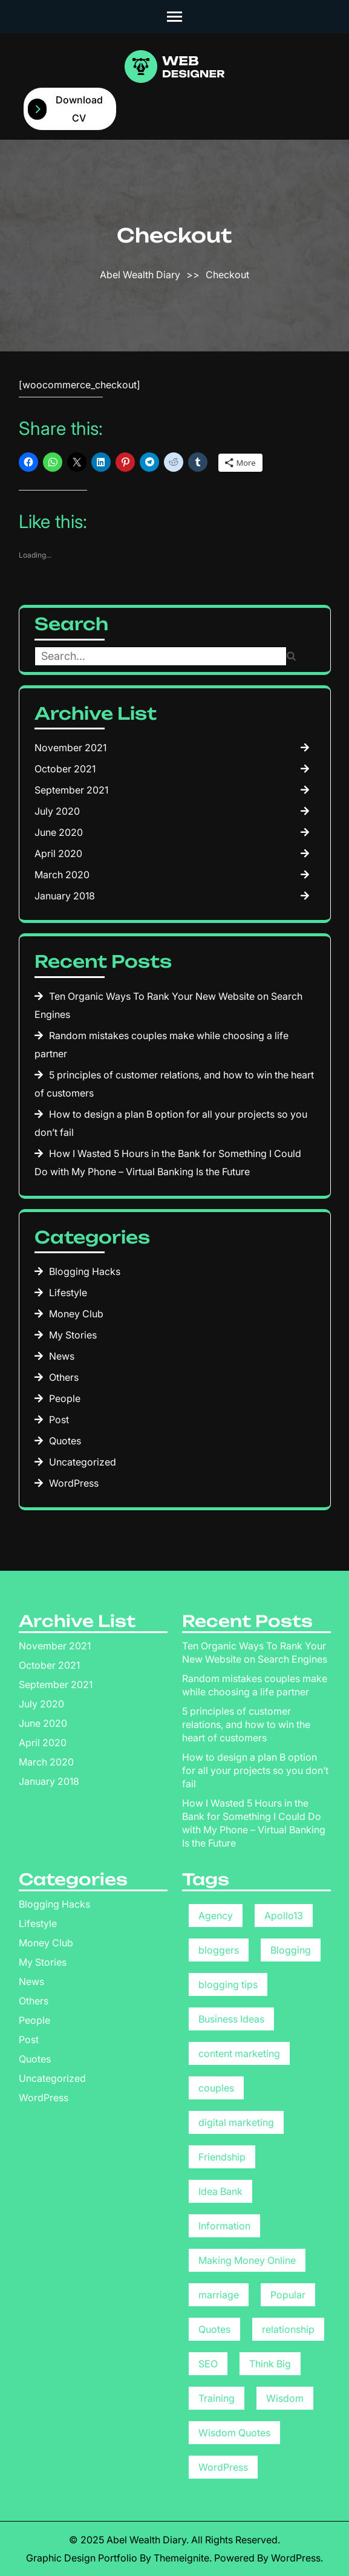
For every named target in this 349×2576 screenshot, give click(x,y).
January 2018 (64, 896)
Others (64, 1377)
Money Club (76, 1314)
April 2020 (58, 853)
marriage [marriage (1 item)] (218, 2295)
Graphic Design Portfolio (81, 2558)
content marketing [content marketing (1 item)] (239, 2053)
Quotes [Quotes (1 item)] (214, 2329)
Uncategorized (82, 1462)
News (61, 1356)
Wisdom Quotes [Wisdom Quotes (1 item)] (234, 2433)
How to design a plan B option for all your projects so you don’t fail (255, 1770)
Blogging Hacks (84, 1271)
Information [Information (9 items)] (224, 2226)
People (64, 1398)
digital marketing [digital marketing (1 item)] (236, 2122)
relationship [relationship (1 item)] (288, 2329)
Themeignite (181, 2558)
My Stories (73, 1335)
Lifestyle (68, 1292)
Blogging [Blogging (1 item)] (290, 1950)
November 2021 (70, 748)
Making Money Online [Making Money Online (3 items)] (247, 2260)
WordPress (74, 1483)
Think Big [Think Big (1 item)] (270, 2364)
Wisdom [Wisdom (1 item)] (285, 2398)
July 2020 (57, 811)
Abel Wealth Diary (140, 275)
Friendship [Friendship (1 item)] (222, 2157)
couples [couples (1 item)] (216, 2088)
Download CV (65, 109)
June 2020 (58, 832)
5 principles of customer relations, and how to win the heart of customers (246, 1724)
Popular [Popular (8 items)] (287, 2295)
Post (59, 1420)
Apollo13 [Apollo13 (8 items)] (283, 1915)
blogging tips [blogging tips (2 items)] (228, 1984)
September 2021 (71, 790)
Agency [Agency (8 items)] (215, 1915)
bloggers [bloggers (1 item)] (218, 1950)
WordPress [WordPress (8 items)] (223, 2467)
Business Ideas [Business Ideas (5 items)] (231, 2019)
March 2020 (62, 875)
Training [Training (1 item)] (216, 2398)
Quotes (65, 1441)
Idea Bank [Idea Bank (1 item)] (220, 2191)
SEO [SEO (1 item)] (208, 2364)
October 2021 (65, 769)
